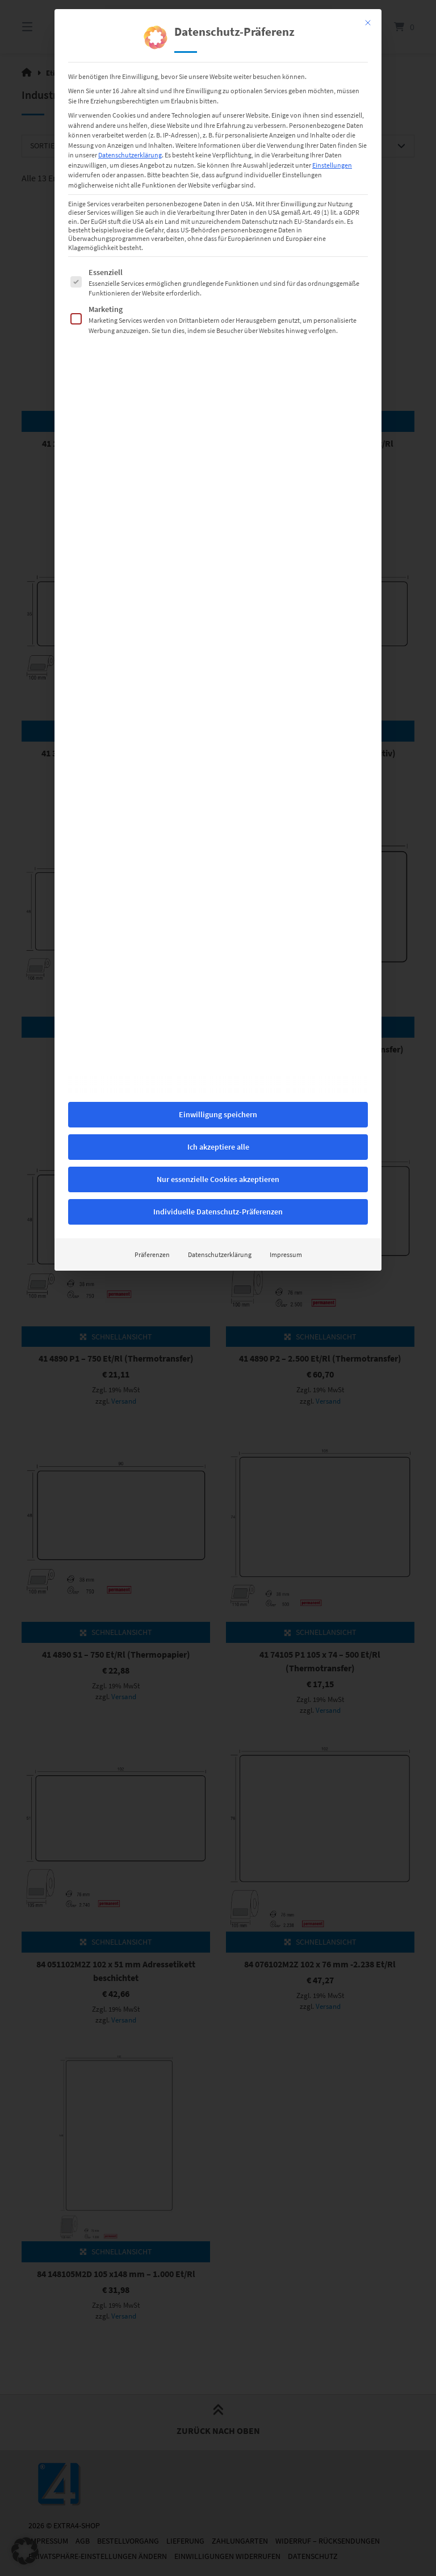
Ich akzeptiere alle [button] (218, 715)
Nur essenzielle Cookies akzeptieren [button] (218, 748)
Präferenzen (152, 823)
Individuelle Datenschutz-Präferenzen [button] (218, 780)
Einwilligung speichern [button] (218, 683)
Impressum (286, 823)
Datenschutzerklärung (219, 823)
